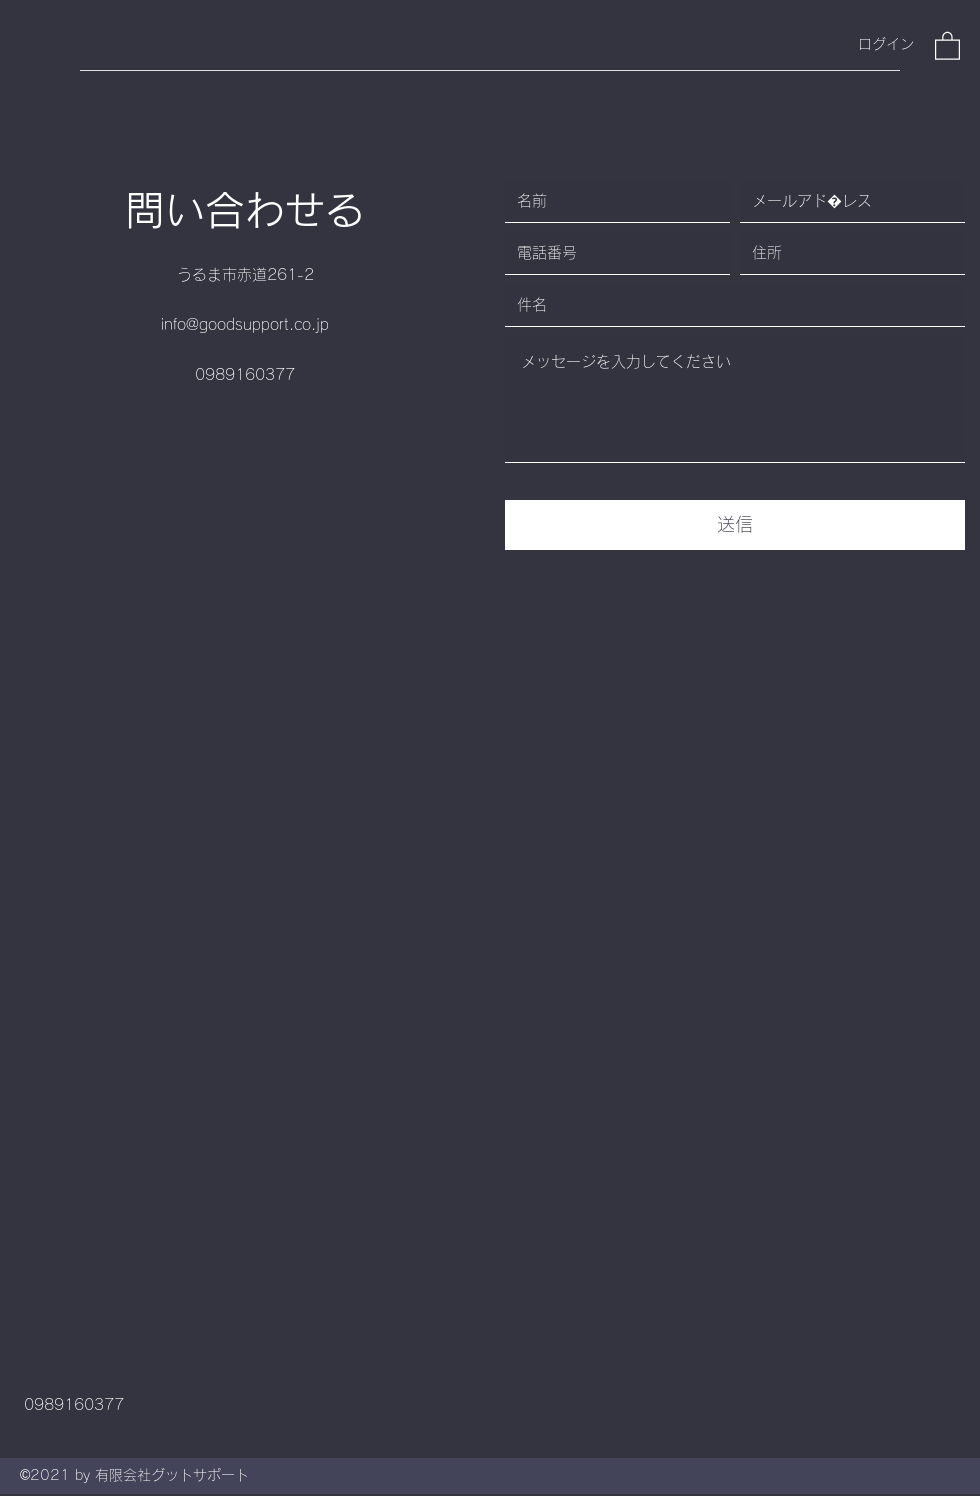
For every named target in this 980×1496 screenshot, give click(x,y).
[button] (947, 45)
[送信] (735, 525)
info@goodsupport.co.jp (245, 324)
